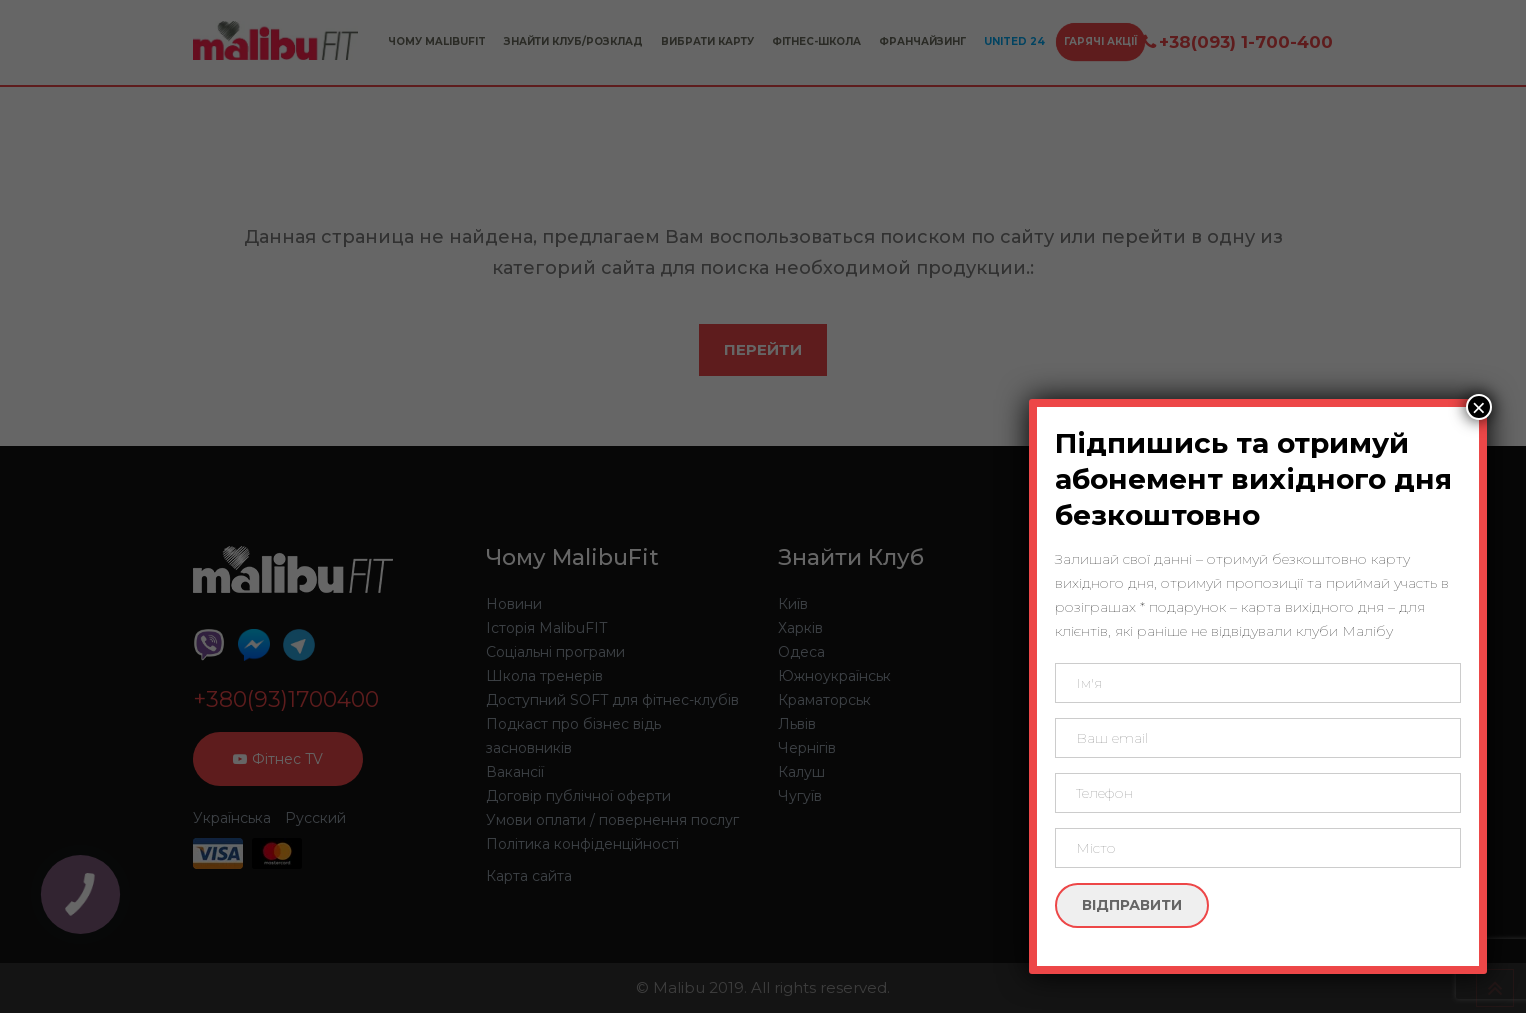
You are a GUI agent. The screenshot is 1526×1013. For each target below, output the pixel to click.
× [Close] (1479, 407)
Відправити (1132, 905)
